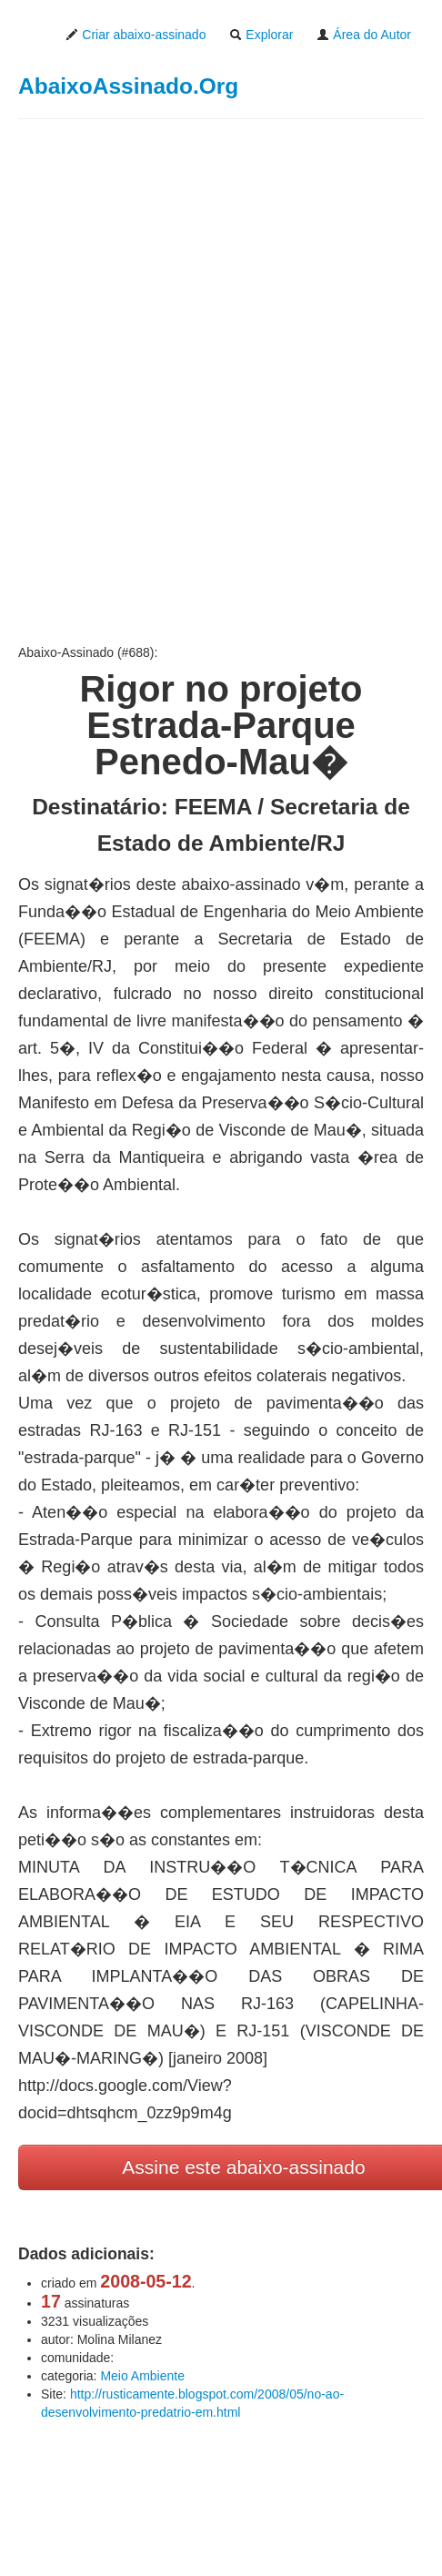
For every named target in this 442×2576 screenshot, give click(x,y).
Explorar (261, 34)
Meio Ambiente (142, 2376)
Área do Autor (363, 34)
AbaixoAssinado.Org (128, 86)
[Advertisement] (207, 381)
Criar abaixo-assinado (135, 34)
